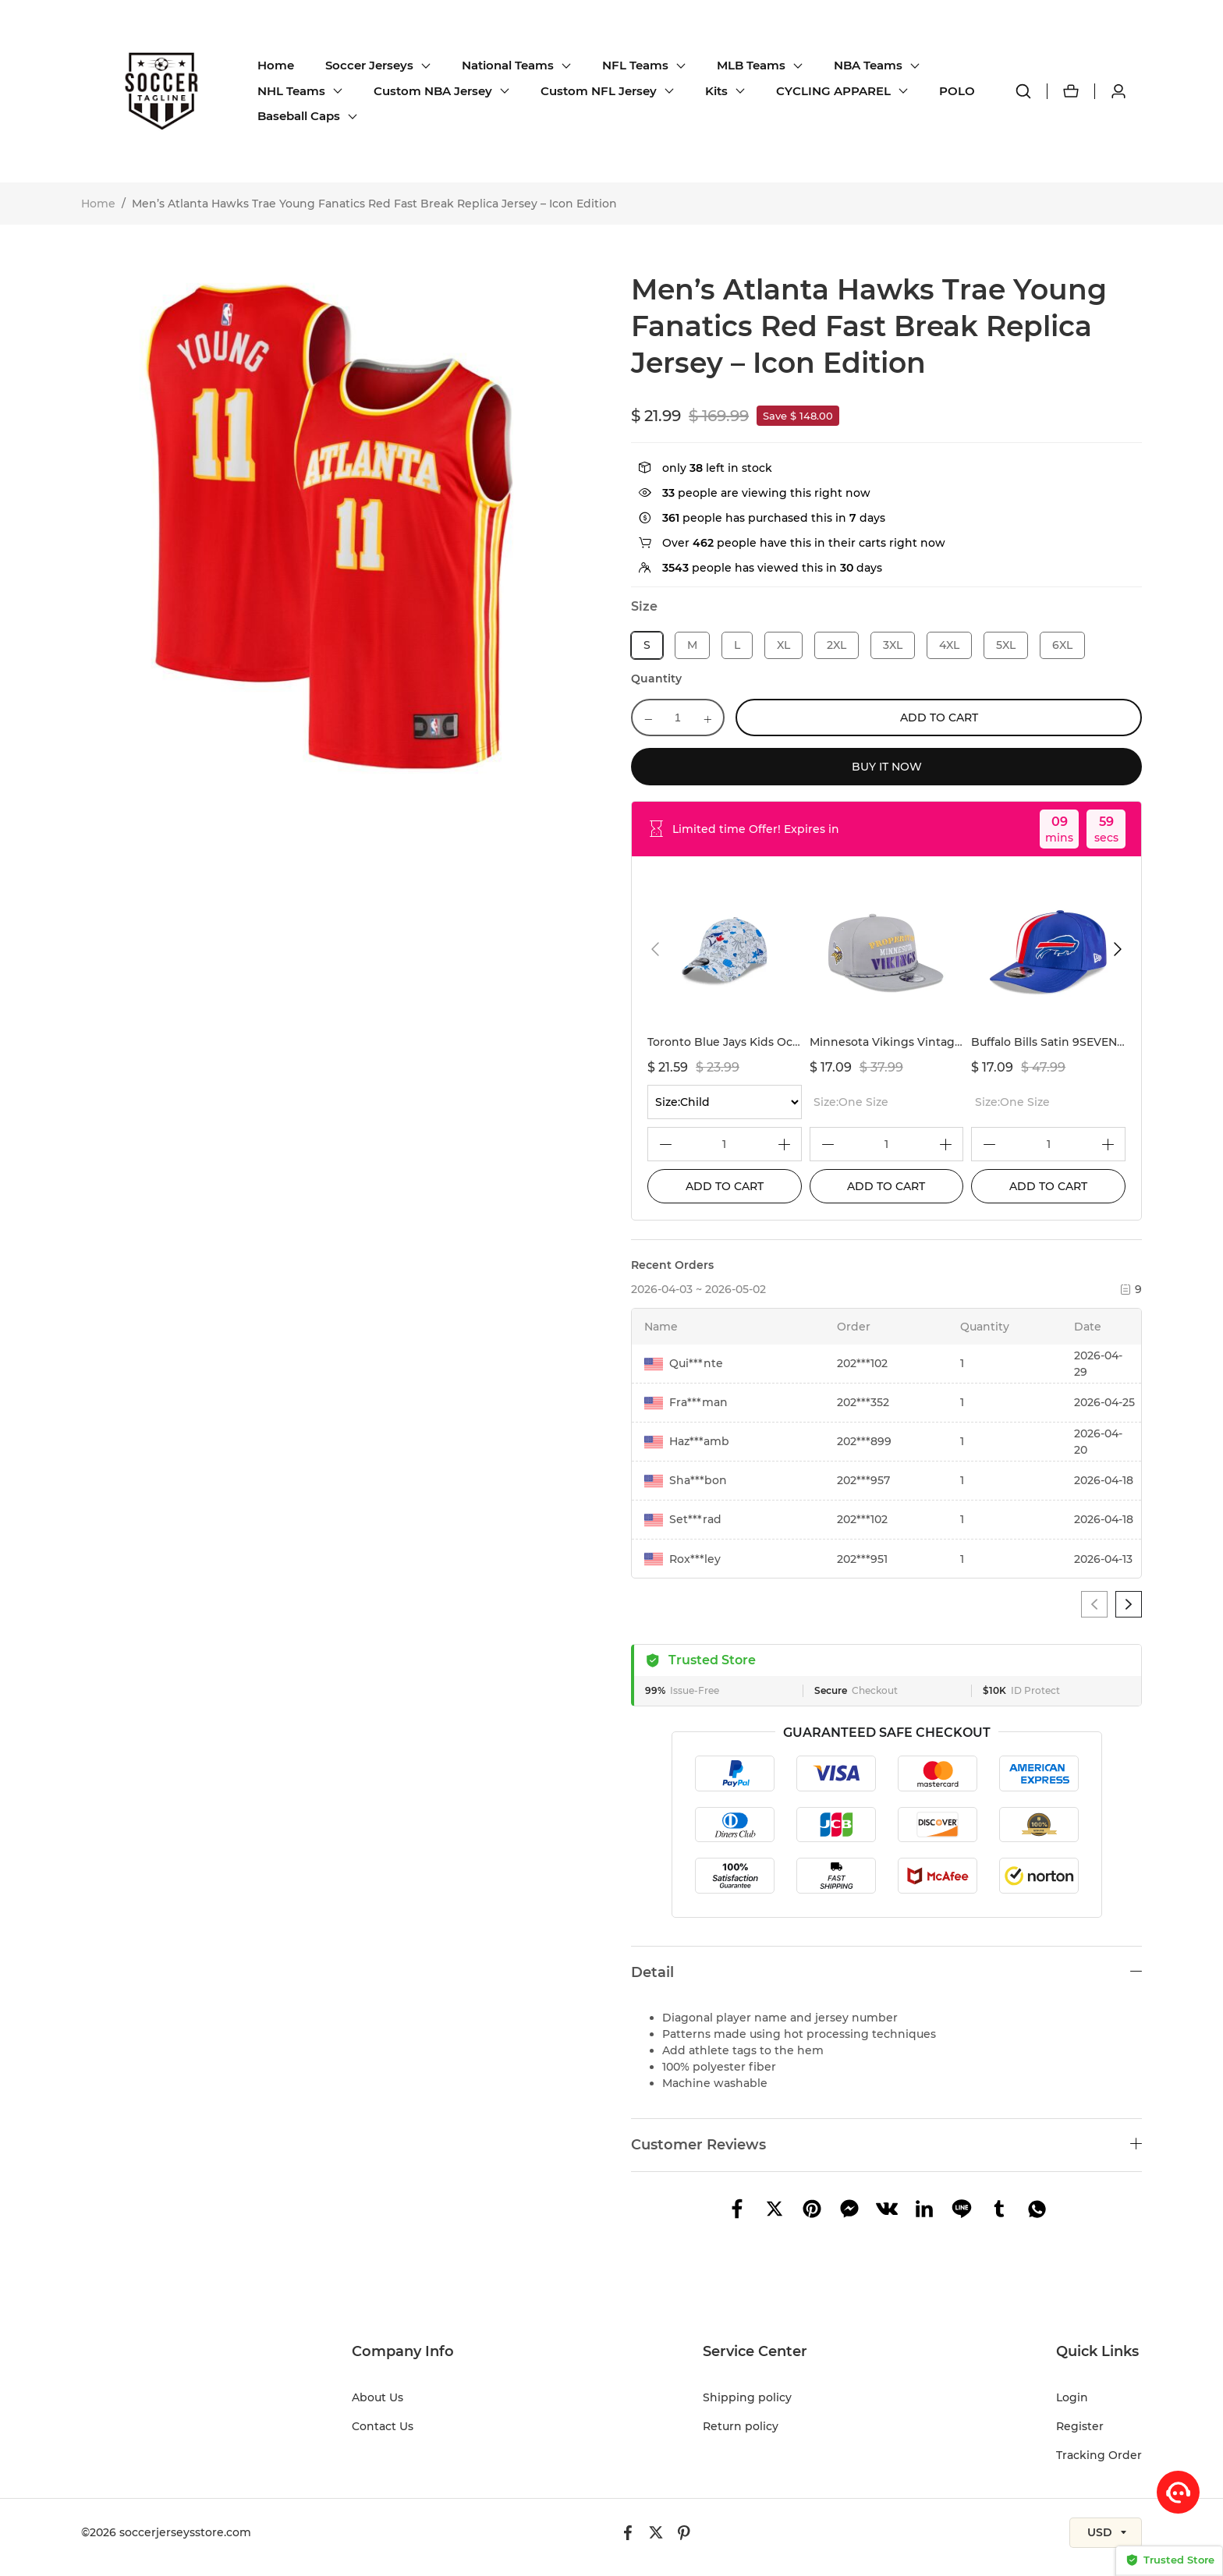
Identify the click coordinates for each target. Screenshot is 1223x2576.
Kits (716, 90)
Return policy (740, 2426)
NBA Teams (868, 65)
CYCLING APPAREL (833, 90)
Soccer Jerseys (369, 65)
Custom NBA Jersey (433, 90)
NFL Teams (635, 65)
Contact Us (382, 2426)
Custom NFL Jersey (599, 90)
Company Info (403, 2351)
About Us (377, 2397)
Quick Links (1097, 2351)
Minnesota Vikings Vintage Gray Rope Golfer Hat (946, 1042)
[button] (655, 949)
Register (1080, 2426)
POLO (957, 90)
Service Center (755, 2351)
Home (275, 65)
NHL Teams (291, 90)
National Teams (508, 65)
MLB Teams (751, 65)
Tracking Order (1099, 2455)
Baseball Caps (298, 115)
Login (1072, 2397)
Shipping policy (747, 2397)
